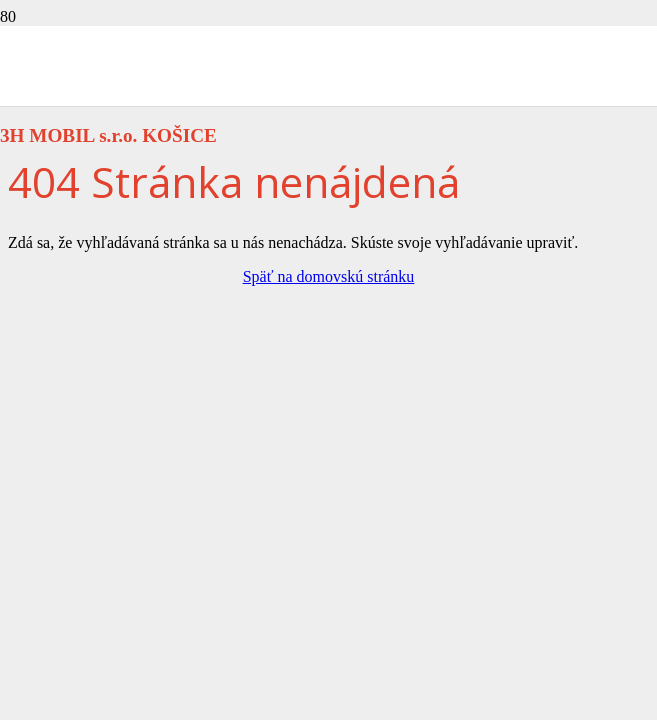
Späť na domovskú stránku (329, 276)
